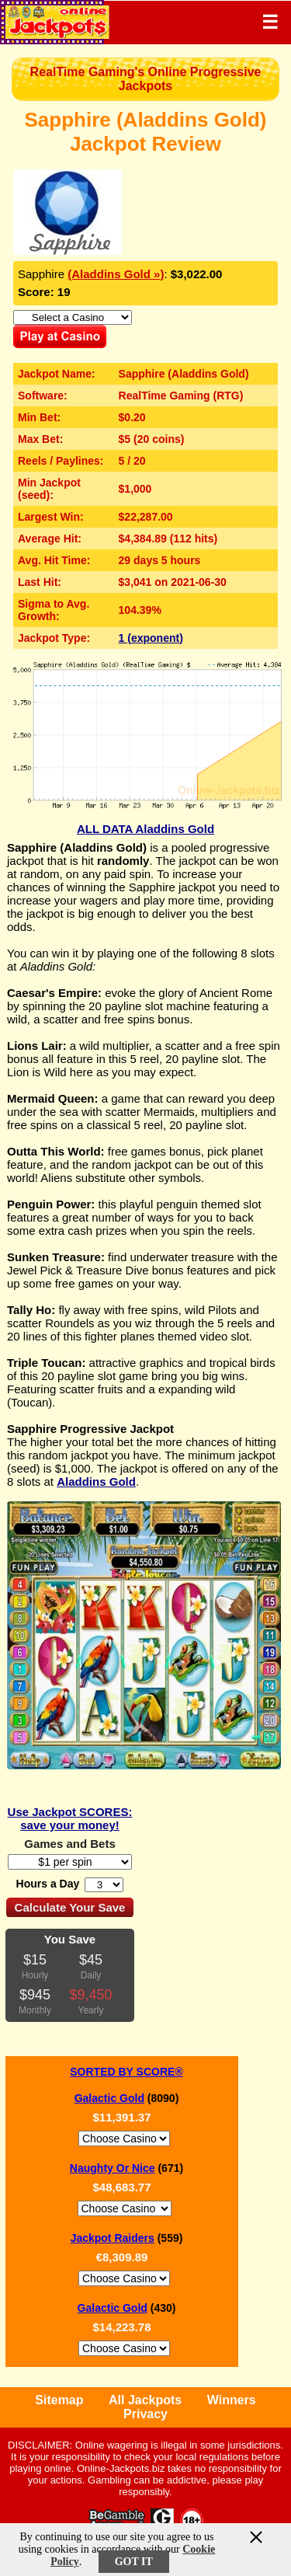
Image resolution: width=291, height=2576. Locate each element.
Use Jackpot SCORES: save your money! (70, 1818)
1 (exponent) (151, 638)
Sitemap (59, 2400)
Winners (231, 2400)
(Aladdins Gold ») (116, 274)
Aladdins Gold (96, 1481)
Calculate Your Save (70, 1907)
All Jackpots (145, 2400)
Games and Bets (70, 1843)
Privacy (145, 2414)
